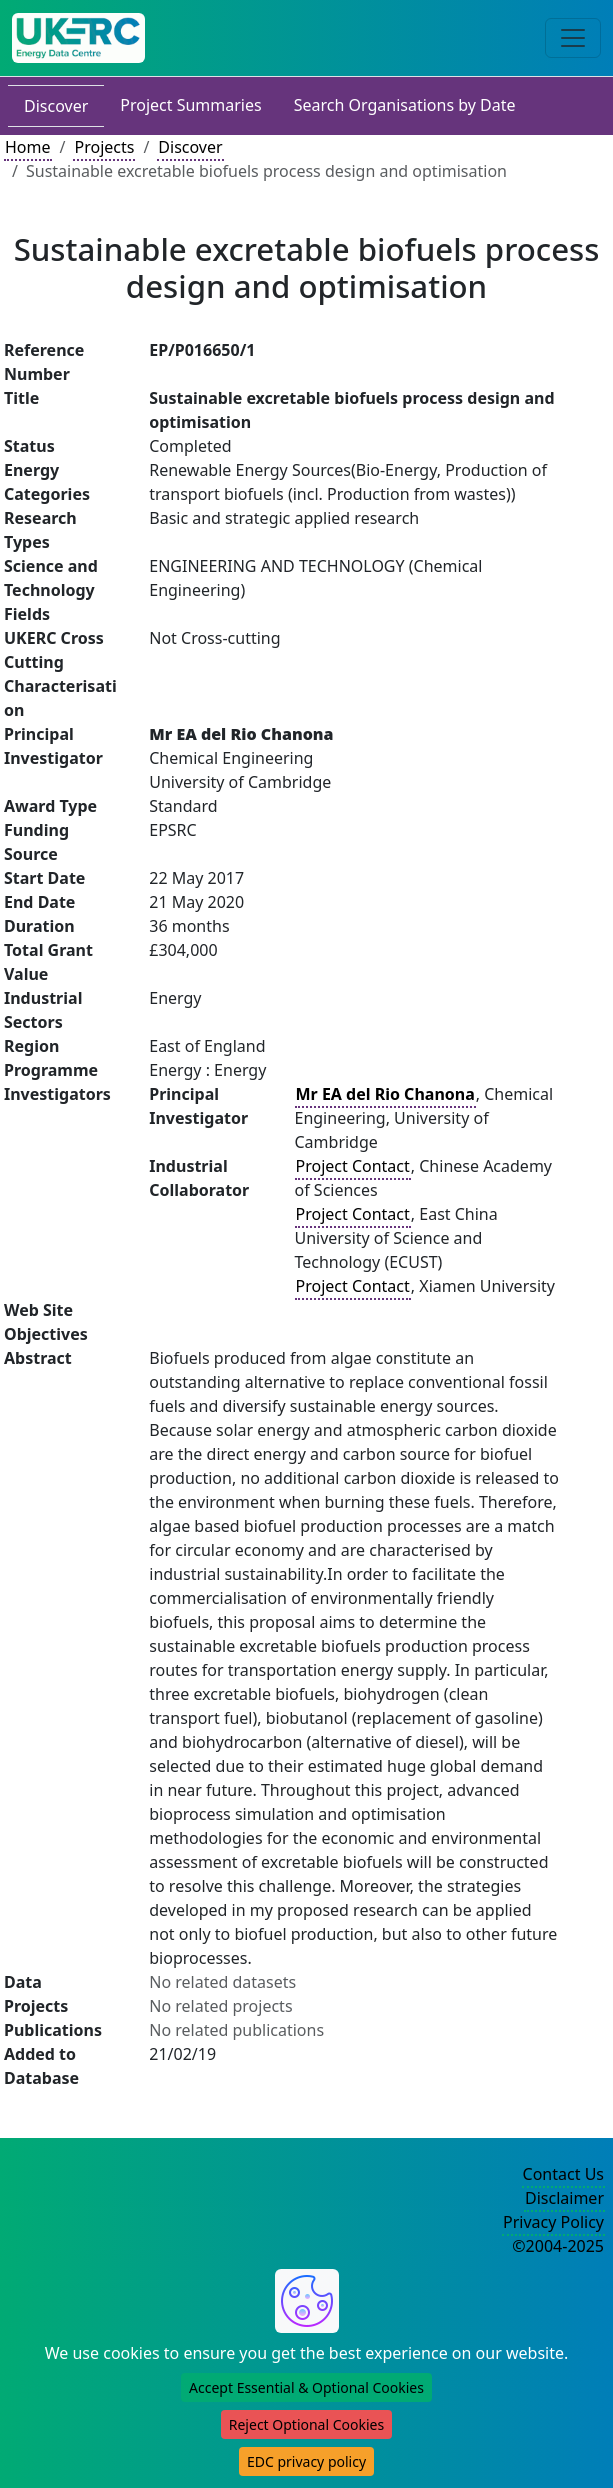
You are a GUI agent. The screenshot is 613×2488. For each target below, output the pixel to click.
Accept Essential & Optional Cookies (306, 2387)
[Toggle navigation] (573, 38)
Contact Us (563, 2174)
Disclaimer (564, 2198)
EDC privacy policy (306, 2461)
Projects (104, 147)
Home (28, 147)
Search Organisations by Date (405, 105)
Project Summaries (190, 105)
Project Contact (353, 1166)
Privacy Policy (553, 2222)
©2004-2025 (558, 2246)
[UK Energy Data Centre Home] (78, 38)
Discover (56, 106)
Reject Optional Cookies (306, 2424)
